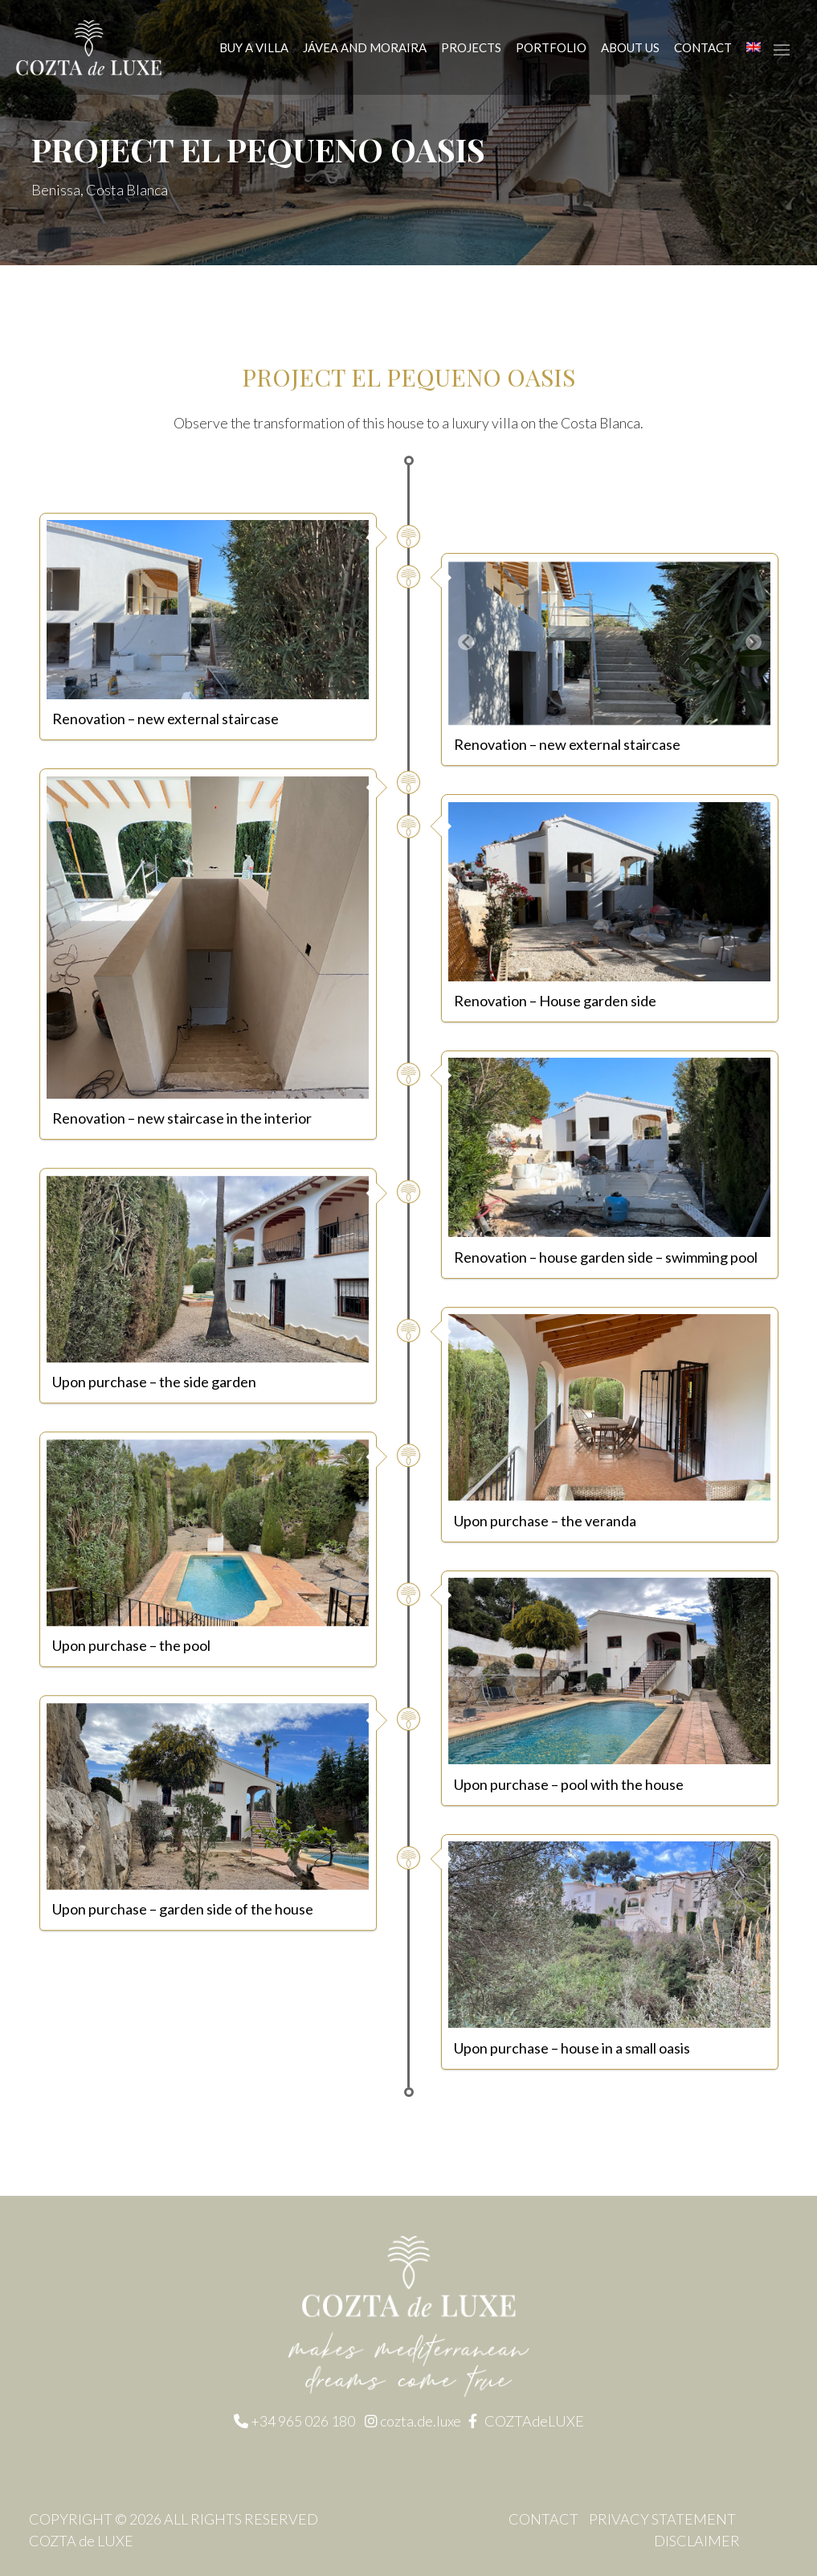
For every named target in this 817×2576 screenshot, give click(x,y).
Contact (703, 46)
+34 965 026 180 (303, 2422)
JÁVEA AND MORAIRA (365, 46)
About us (630, 46)
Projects (471, 46)
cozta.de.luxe (422, 2422)
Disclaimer (697, 2540)
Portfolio (551, 46)
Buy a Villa (253, 46)
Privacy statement (662, 2519)
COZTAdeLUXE (534, 2422)
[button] (466, 643)
